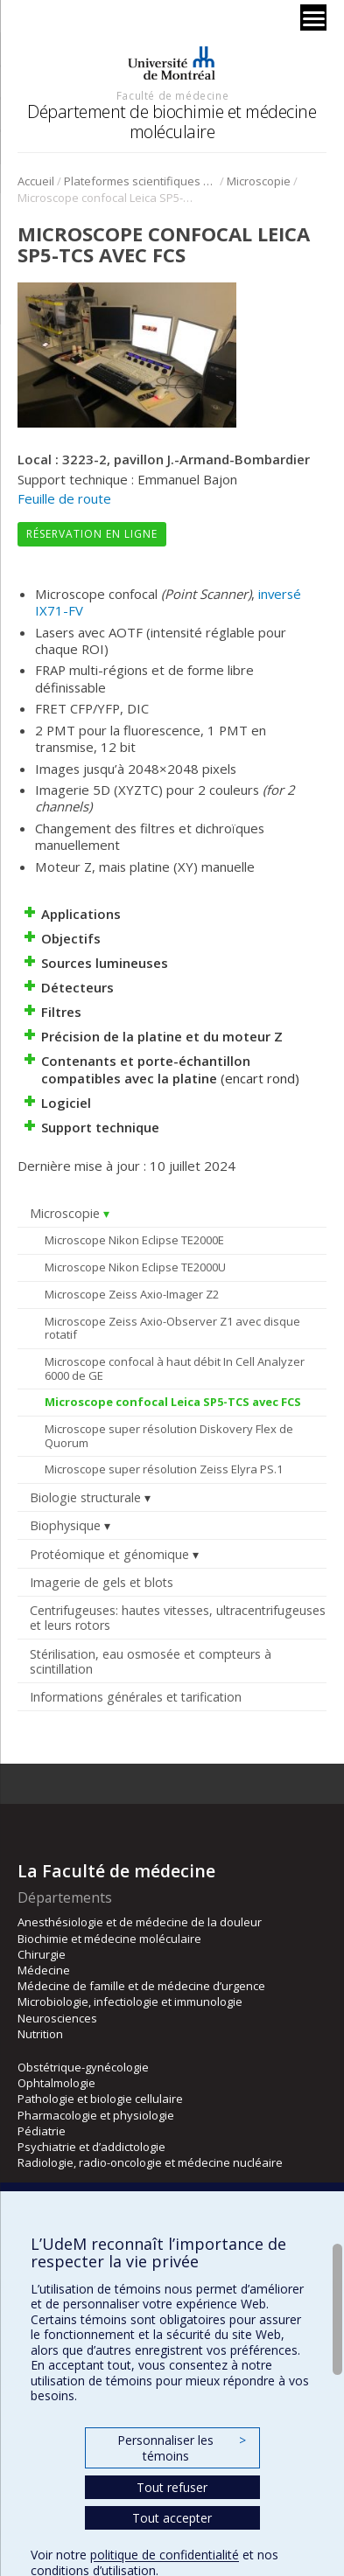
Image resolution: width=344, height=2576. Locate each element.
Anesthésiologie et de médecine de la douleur (140, 1922)
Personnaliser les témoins (181, 2448)
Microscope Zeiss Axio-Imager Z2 (132, 1294)
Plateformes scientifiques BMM (140, 181)
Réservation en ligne (92, 533)
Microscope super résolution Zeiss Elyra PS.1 (164, 1469)
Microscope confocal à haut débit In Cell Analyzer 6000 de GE (175, 1368)
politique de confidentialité (164, 2554)
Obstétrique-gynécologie (83, 2067)
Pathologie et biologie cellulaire (100, 2098)
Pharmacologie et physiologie (96, 2115)
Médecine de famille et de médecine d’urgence (141, 1986)
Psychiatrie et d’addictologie (91, 2147)
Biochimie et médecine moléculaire (109, 1938)
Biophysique (65, 1525)
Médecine (44, 1970)
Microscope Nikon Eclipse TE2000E (134, 1240)
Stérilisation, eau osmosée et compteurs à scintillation (150, 1661)
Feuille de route (64, 498)
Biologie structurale (85, 1497)
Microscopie (259, 181)
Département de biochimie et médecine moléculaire (171, 121)
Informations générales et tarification (136, 1696)
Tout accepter (172, 2518)
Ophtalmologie (56, 2083)
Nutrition (40, 2034)
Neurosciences (57, 2018)
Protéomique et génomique (109, 1554)
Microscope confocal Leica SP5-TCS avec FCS (173, 1402)
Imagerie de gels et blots (101, 1582)
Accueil (36, 181)
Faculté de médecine (172, 95)
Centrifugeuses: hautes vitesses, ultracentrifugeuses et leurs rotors (178, 1617)
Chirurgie (42, 1954)
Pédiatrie (42, 2131)
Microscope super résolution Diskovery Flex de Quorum (169, 1436)
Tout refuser (172, 2487)
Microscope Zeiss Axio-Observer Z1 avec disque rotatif (172, 1328)
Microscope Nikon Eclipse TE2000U (135, 1267)
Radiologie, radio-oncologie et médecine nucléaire (150, 2162)
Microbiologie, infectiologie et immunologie (130, 2001)
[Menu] (313, 17)
